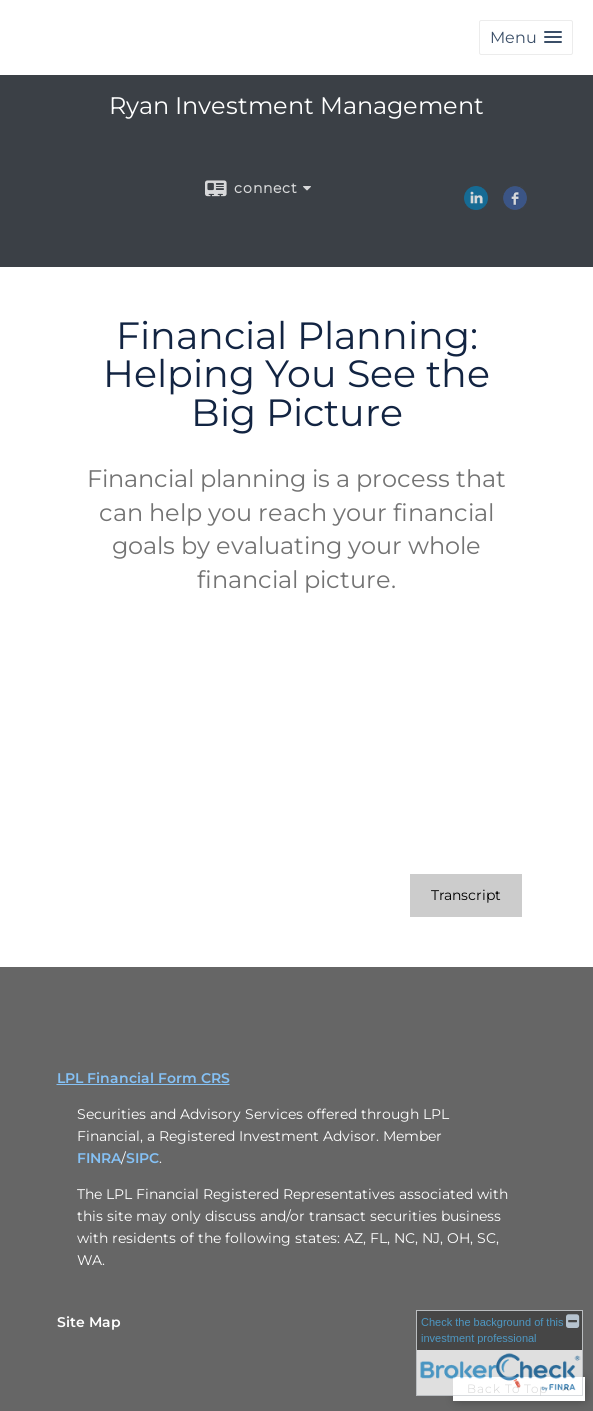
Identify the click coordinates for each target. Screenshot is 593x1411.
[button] (526, 37)
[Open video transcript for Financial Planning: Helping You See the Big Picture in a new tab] (466, 895)
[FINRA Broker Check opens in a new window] (499, 1353)
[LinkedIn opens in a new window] (476, 203)
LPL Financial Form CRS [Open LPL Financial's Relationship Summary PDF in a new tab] (143, 1078)
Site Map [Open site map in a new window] (89, 1322)
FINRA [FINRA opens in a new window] (99, 1158)
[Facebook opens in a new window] (515, 203)
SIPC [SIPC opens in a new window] (142, 1158)
